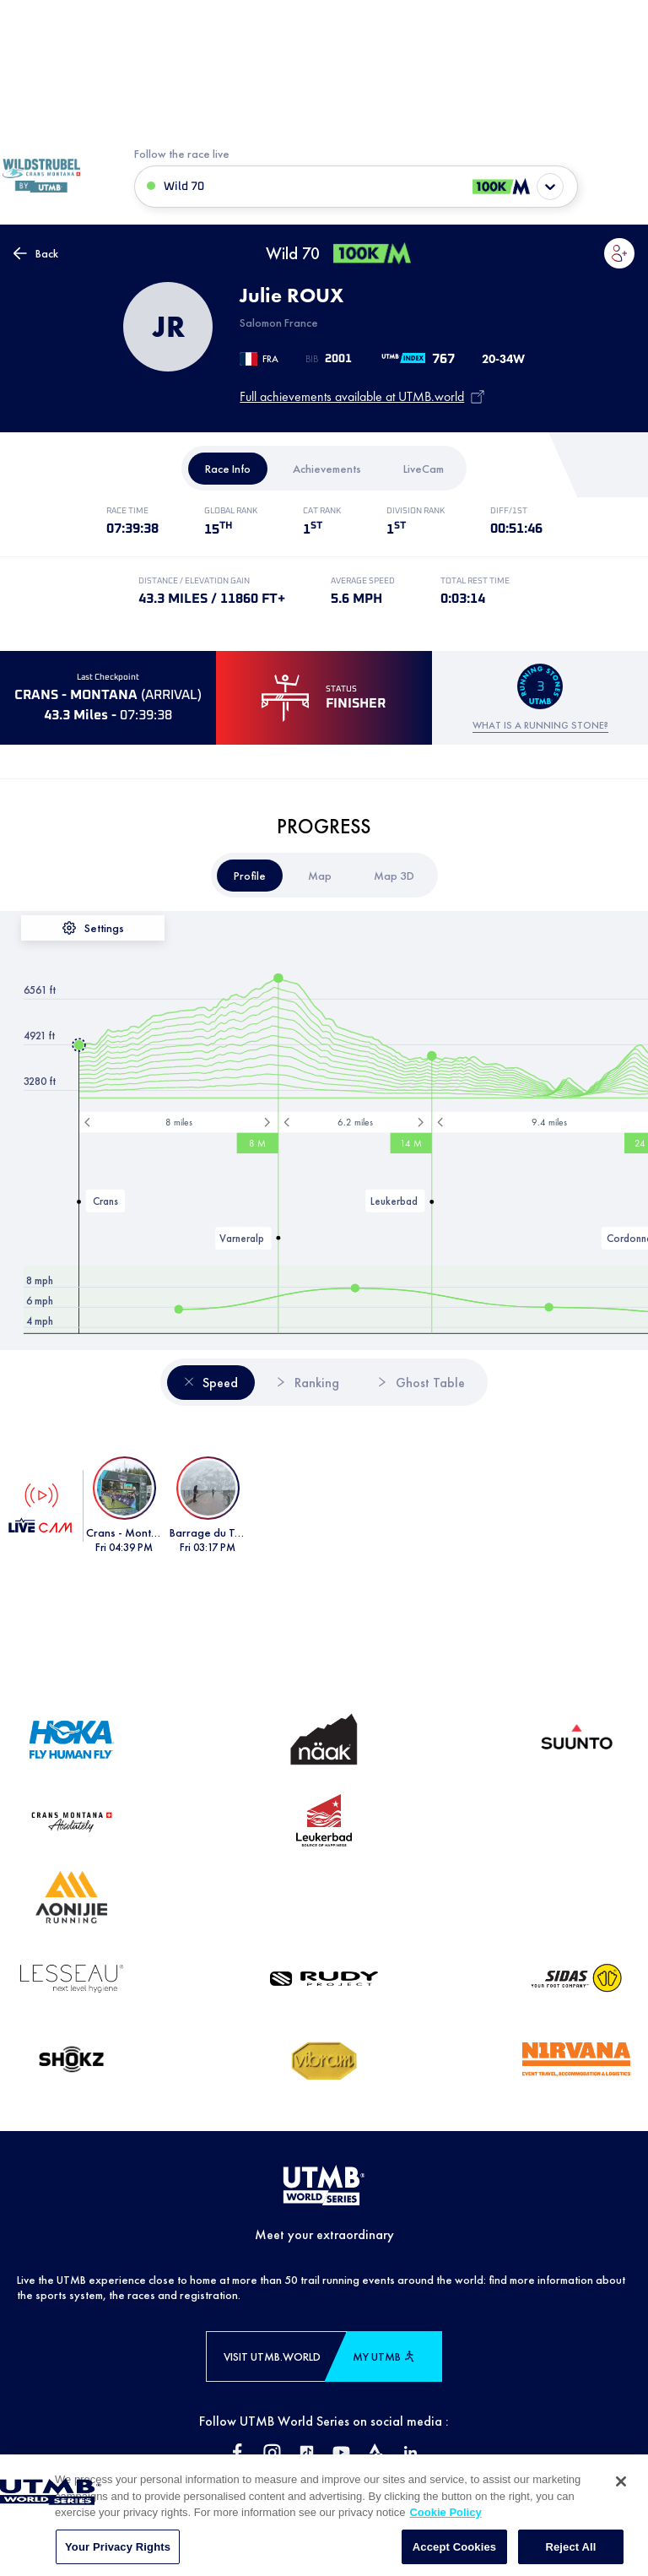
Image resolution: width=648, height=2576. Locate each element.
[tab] (227, 469)
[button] (619, 253)
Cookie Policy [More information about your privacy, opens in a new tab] (445, 2555)
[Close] (621, 2524)
